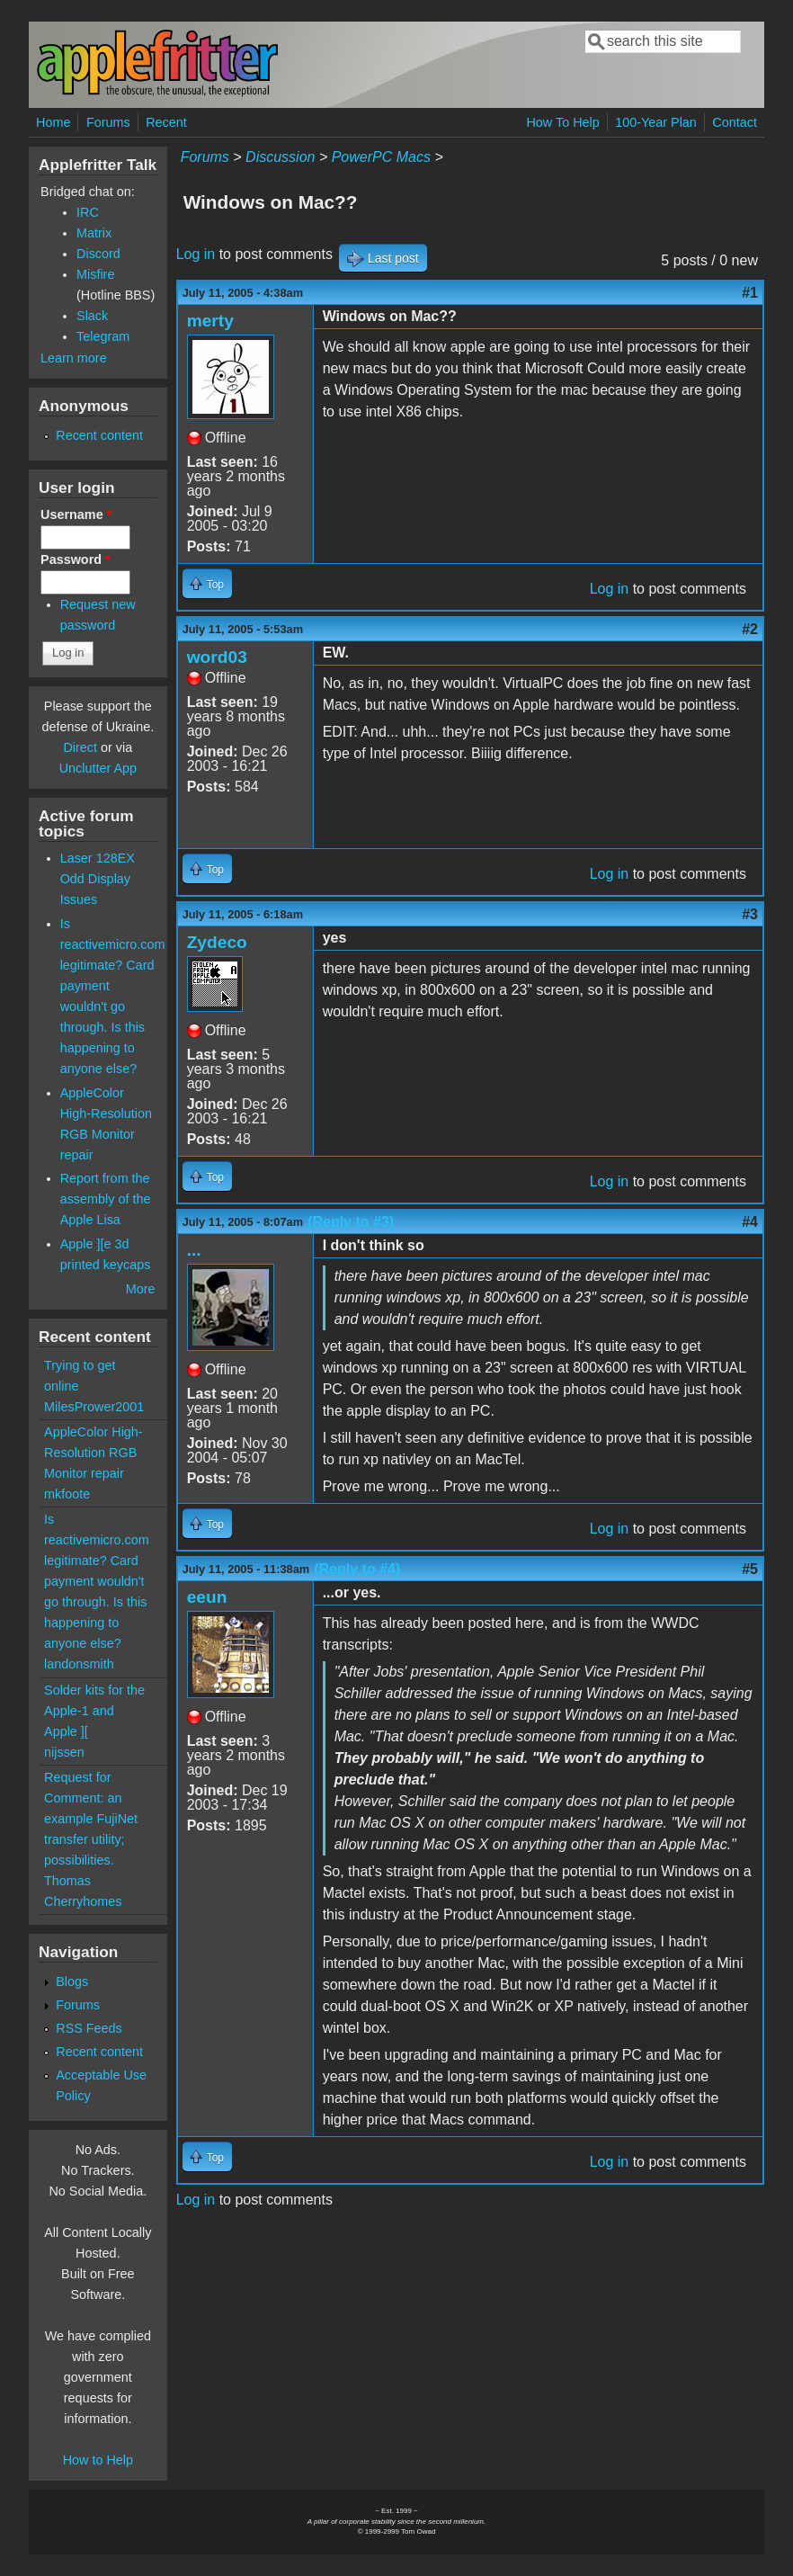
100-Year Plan (656, 122)
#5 (750, 1569)
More (141, 1289)
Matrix (93, 233)
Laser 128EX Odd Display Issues (97, 879)
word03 (217, 657)
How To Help (562, 122)
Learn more (73, 358)
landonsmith (79, 1664)
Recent (166, 122)
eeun (207, 1597)
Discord (98, 253)
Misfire (95, 274)
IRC (87, 212)
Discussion (280, 157)
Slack (92, 316)
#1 (750, 292)
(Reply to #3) (350, 1222)
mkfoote (67, 1494)
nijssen (64, 1752)
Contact (734, 122)
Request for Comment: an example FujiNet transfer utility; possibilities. (91, 1818)
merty (210, 320)
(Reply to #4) (357, 1569)
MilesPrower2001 (94, 1407)
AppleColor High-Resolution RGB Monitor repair (93, 1452)
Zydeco (217, 942)
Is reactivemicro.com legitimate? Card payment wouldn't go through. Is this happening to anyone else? (96, 1581)
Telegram (102, 336)
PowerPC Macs (381, 157)
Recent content (99, 435)
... (194, 1249)
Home (53, 122)
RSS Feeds (89, 2028)
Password (75, 559)
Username (75, 514)
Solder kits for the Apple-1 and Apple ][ (94, 1711)
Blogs (72, 1981)
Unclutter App (98, 768)
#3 (750, 914)
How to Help (98, 2460)
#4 (750, 1222)
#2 (750, 629)
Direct (80, 747)
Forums (108, 122)
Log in (196, 254)
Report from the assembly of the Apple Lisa (105, 1199)
